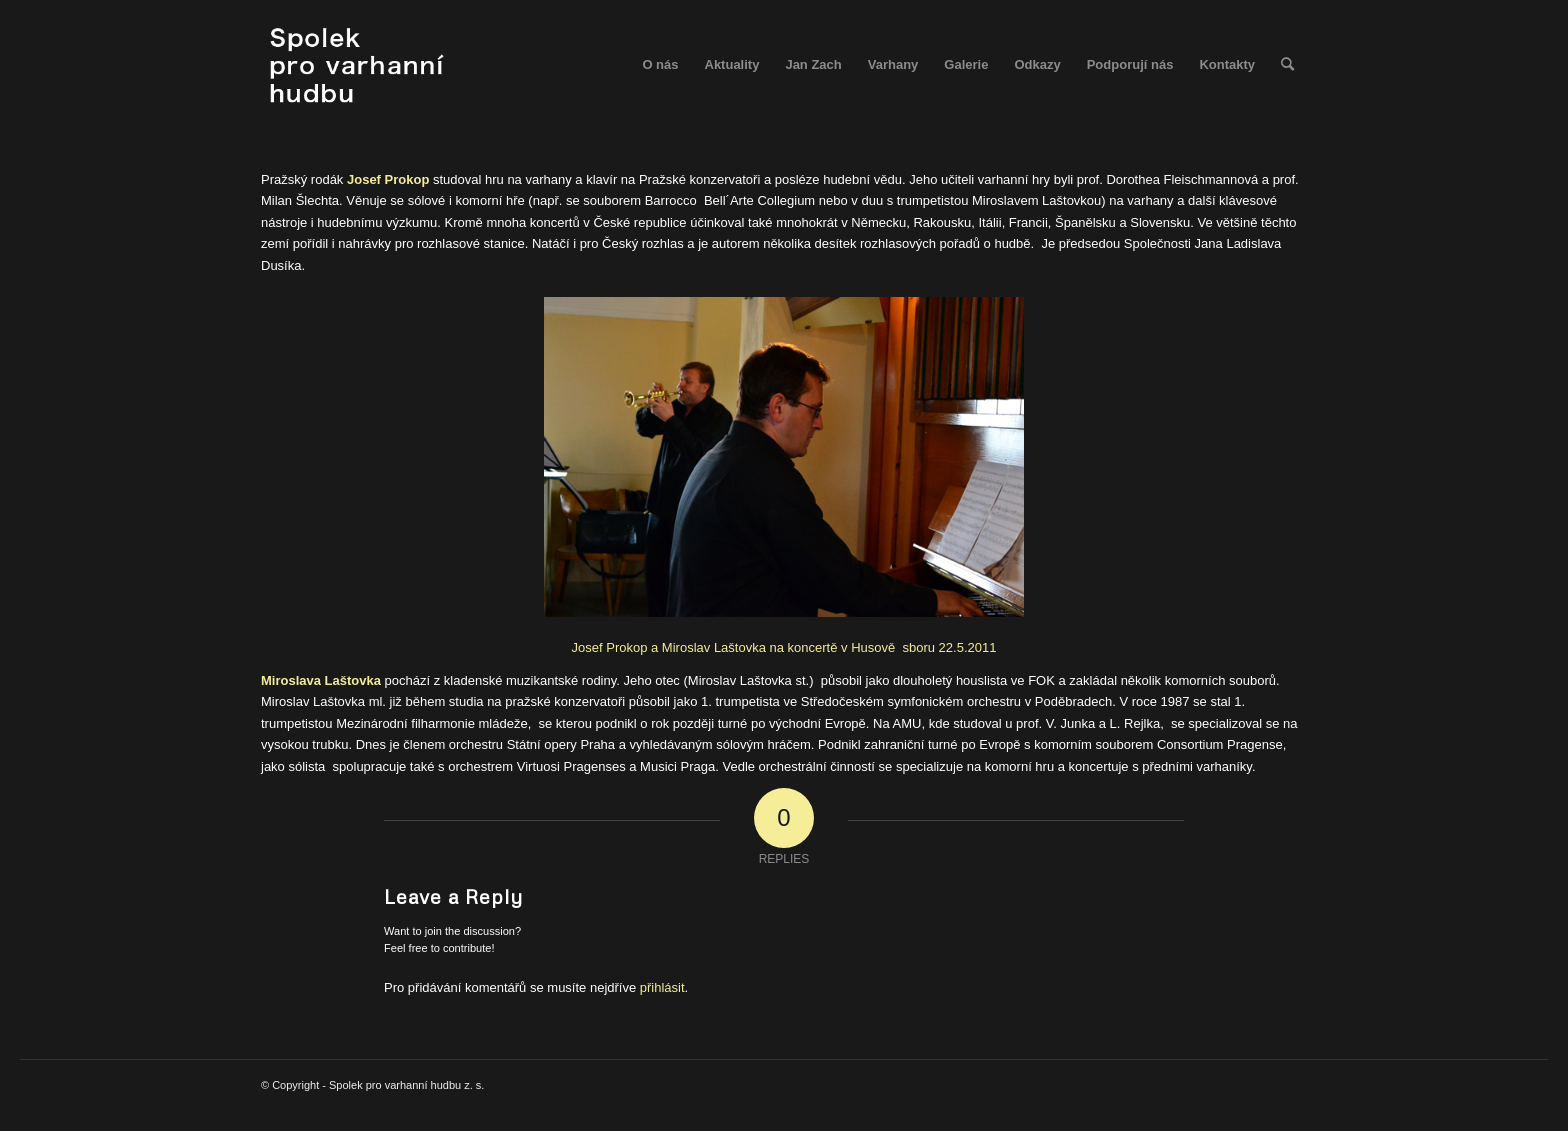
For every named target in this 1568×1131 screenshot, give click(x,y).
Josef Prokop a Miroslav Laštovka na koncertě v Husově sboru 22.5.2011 (925, 472)
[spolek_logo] (359, 65)
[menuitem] (660, 65)
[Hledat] (1287, 65)
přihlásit (662, 987)
